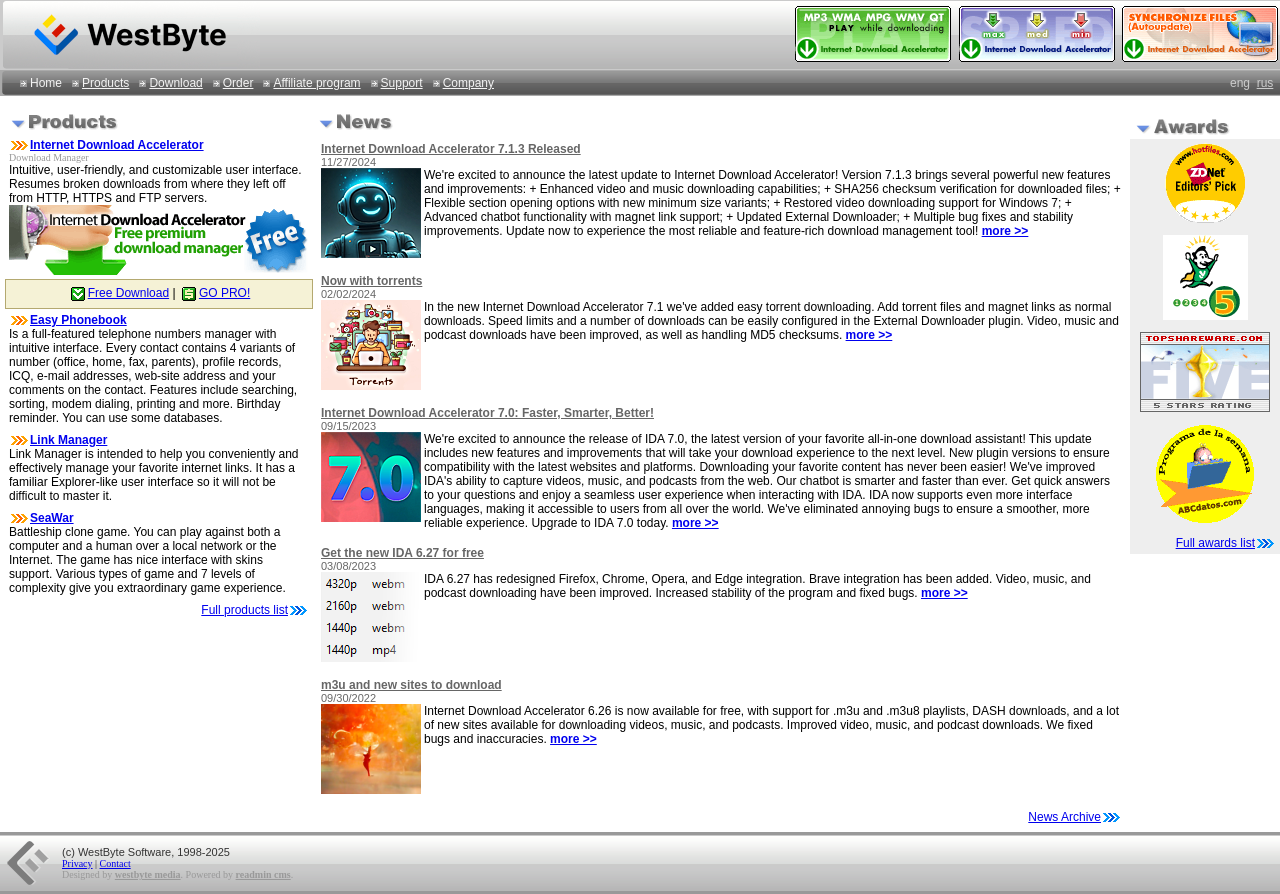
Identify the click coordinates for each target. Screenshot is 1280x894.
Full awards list (1215, 543)
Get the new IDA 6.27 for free (402, 553)
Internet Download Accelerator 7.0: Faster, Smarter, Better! (487, 413)
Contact (115, 863)
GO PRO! (214, 293)
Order (238, 83)
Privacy (77, 863)
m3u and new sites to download (411, 685)
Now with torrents (371, 281)
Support (402, 83)
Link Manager (68, 440)
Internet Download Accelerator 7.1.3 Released (451, 149)
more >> (1005, 231)
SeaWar (52, 518)
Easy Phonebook (78, 320)
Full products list (244, 610)
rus (1265, 83)
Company (468, 83)
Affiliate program (316, 83)
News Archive (1075, 817)
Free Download (118, 293)
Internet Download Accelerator (117, 145)
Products (105, 83)
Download (175, 83)
